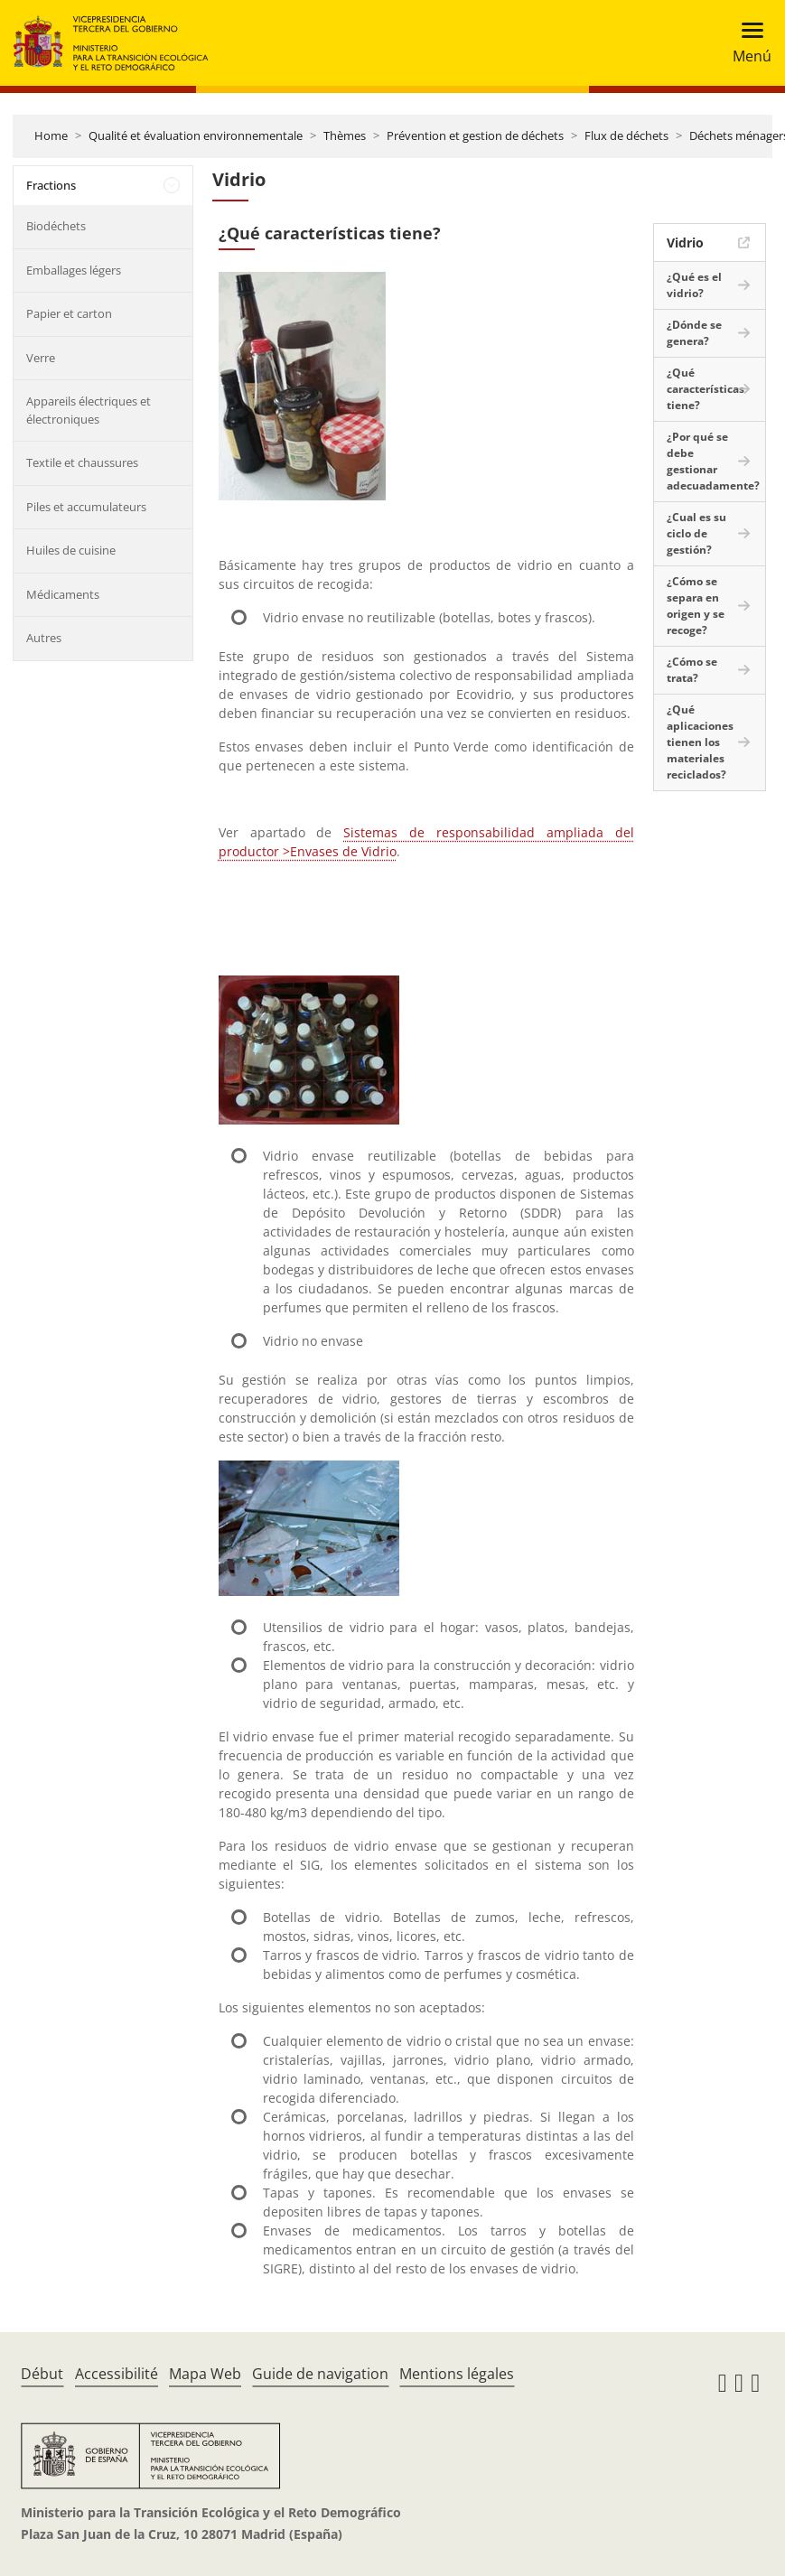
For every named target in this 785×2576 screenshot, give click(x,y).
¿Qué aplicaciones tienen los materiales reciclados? (700, 742)
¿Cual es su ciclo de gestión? (696, 533)
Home (51, 135)
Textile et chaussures (82, 462)
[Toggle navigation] (746, 43)
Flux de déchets (626, 135)
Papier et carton (69, 313)
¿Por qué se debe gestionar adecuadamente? (713, 461)
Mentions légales (456, 2374)
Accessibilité (116, 2374)
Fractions (51, 185)
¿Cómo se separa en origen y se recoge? (695, 606)
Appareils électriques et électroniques (88, 410)
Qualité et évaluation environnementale (196, 135)
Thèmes (344, 135)
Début (42, 2374)
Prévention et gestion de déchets (475, 135)
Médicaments (62, 594)
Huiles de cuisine (71, 550)
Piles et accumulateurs (86, 507)
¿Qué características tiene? (705, 389)
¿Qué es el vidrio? (694, 285)
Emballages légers (73, 270)
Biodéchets (56, 226)
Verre (40, 358)
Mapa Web (205, 2374)
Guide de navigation (320, 2374)
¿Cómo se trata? (692, 670)
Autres (43, 638)
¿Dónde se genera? (694, 333)
